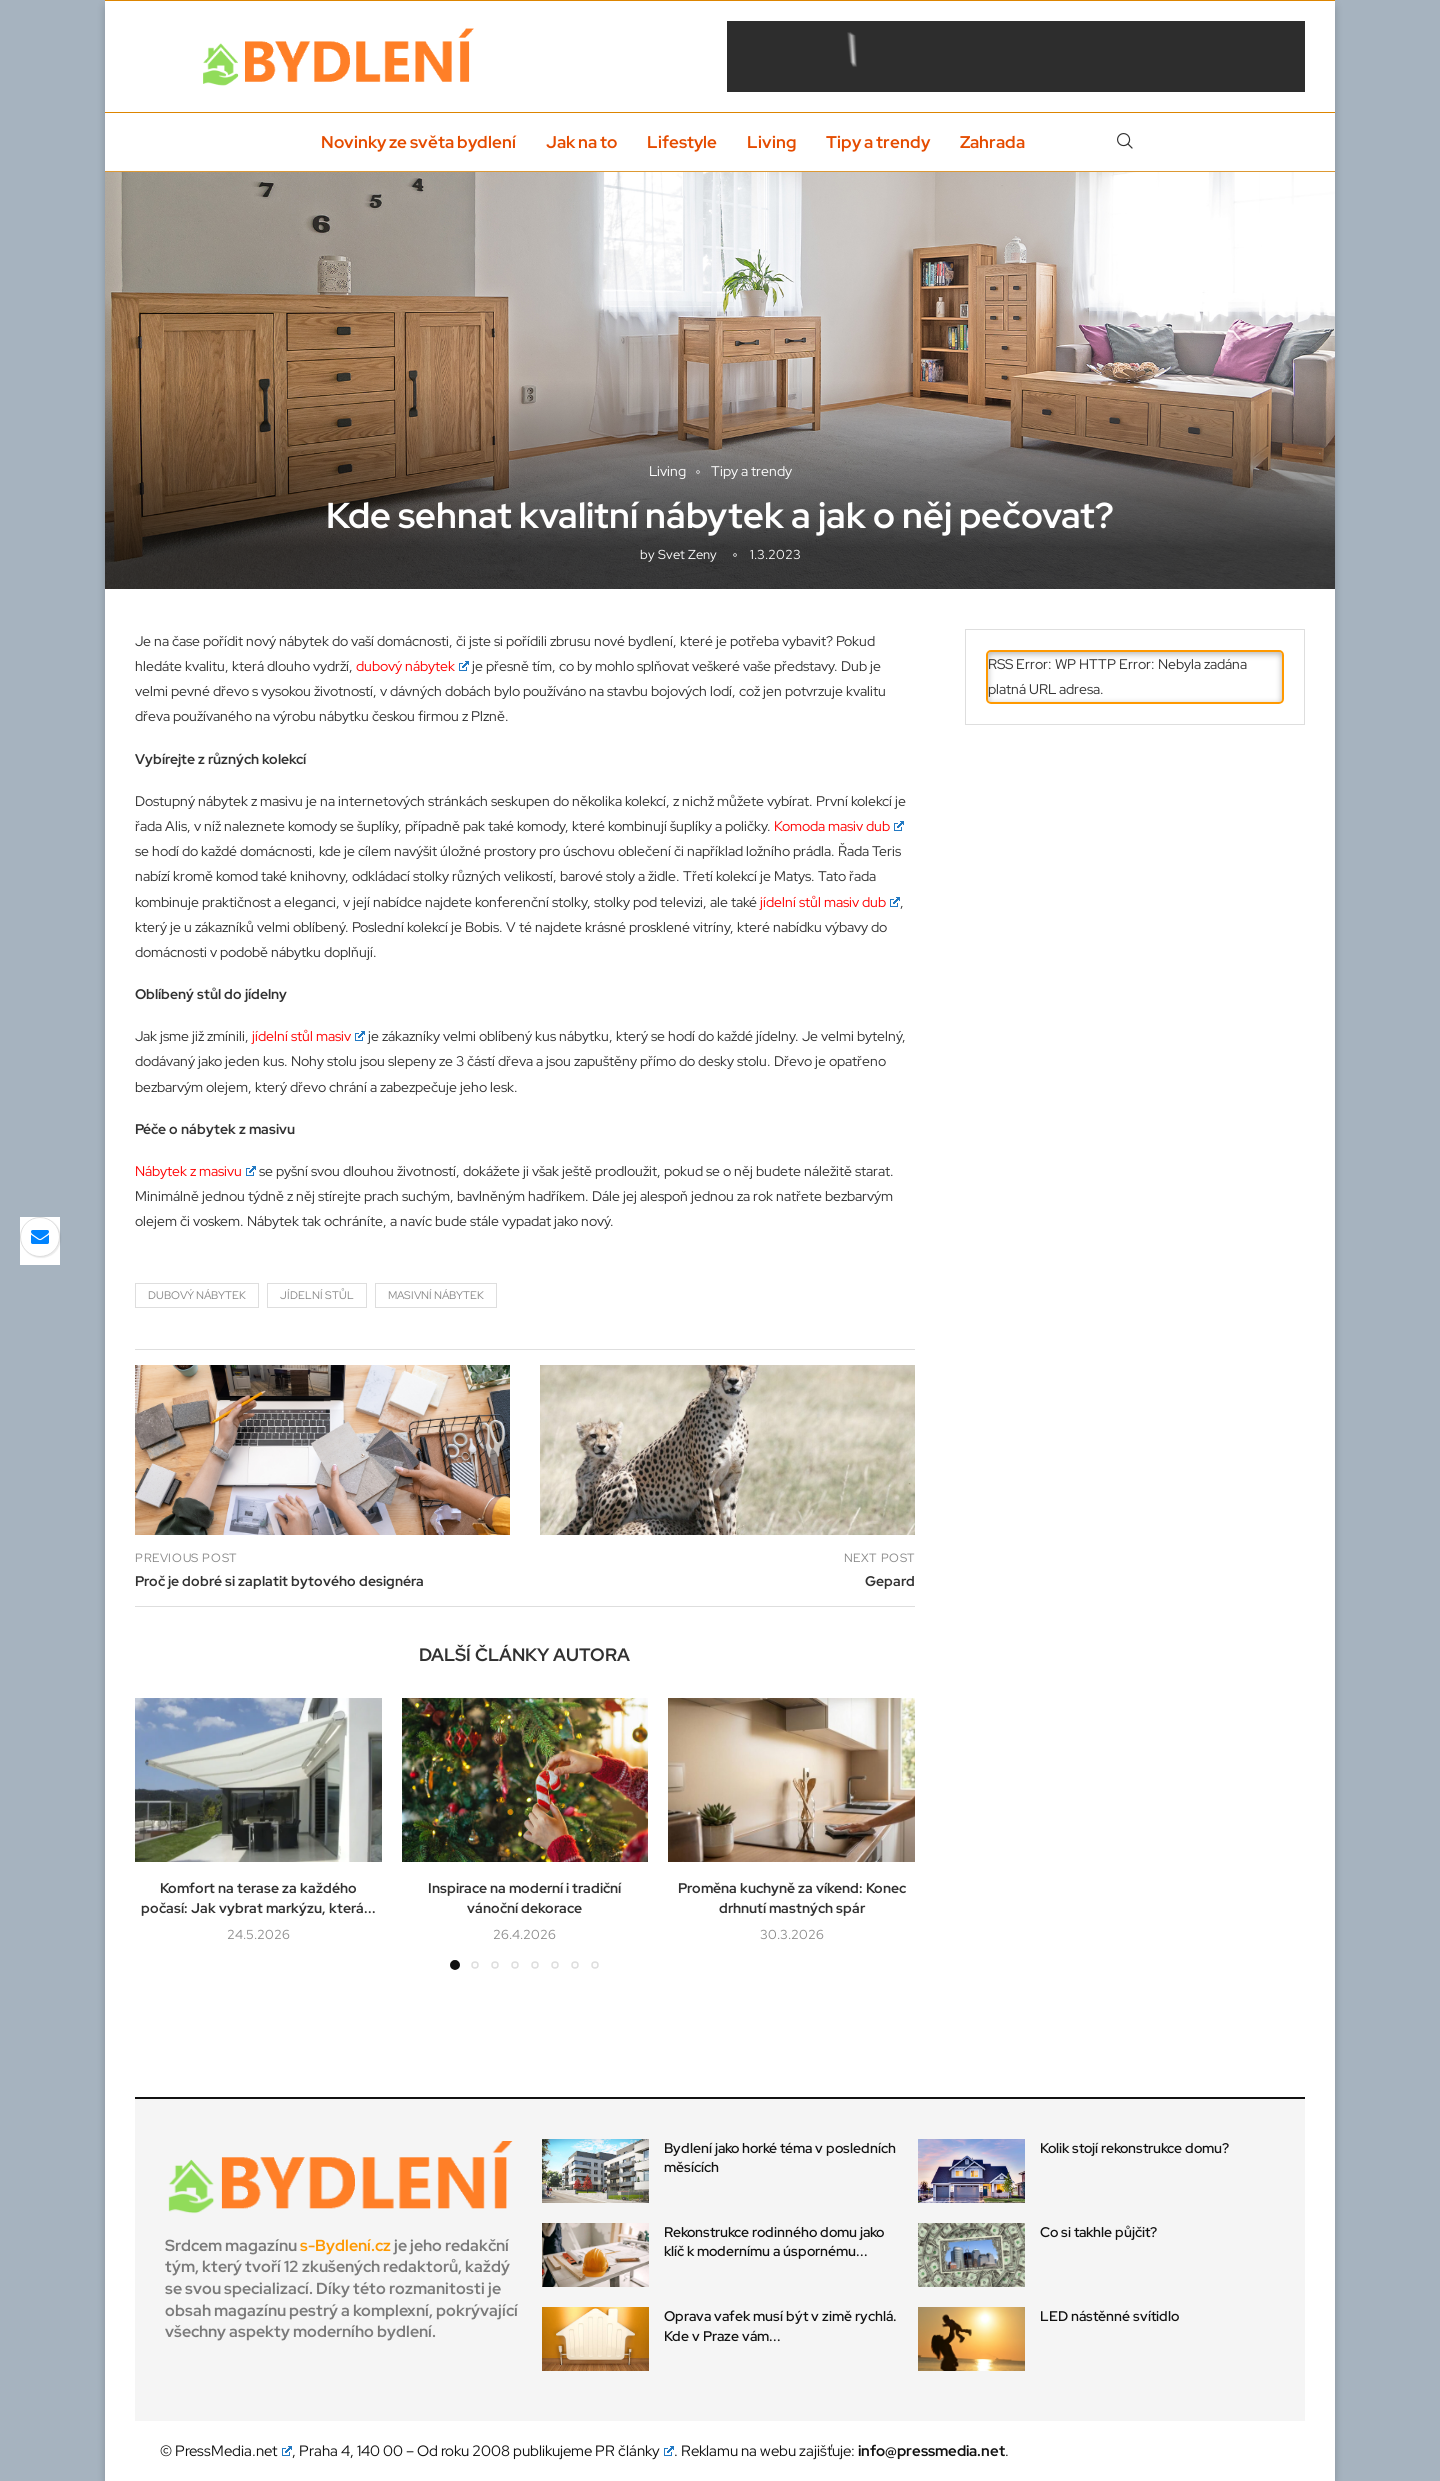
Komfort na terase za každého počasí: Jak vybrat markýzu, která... (258, 1898)
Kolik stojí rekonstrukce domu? (1136, 2148)
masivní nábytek (436, 1295)
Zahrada (992, 142)
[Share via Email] (40, 1237)
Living (771, 142)
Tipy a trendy (878, 142)
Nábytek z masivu (195, 1171)
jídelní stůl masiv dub (830, 902)
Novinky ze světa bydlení (418, 142)
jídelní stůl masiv (308, 1036)
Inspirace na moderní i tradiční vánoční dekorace (524, 1898)
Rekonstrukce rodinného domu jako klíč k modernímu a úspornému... (774, 2242)
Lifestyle (682, 142)
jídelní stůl (317, 1295)
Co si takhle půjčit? (1098, 2232)
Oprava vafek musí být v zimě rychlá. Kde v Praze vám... (780, 2326)
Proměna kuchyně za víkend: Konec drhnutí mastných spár (792, 1898)
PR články (635, 2451)
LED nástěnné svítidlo (1109, 2316)
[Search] (1125, 142)
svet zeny (687, 554)
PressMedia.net (233, 2451)
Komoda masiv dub (839, 826)
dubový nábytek (412, 666)
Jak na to (581, 142)
